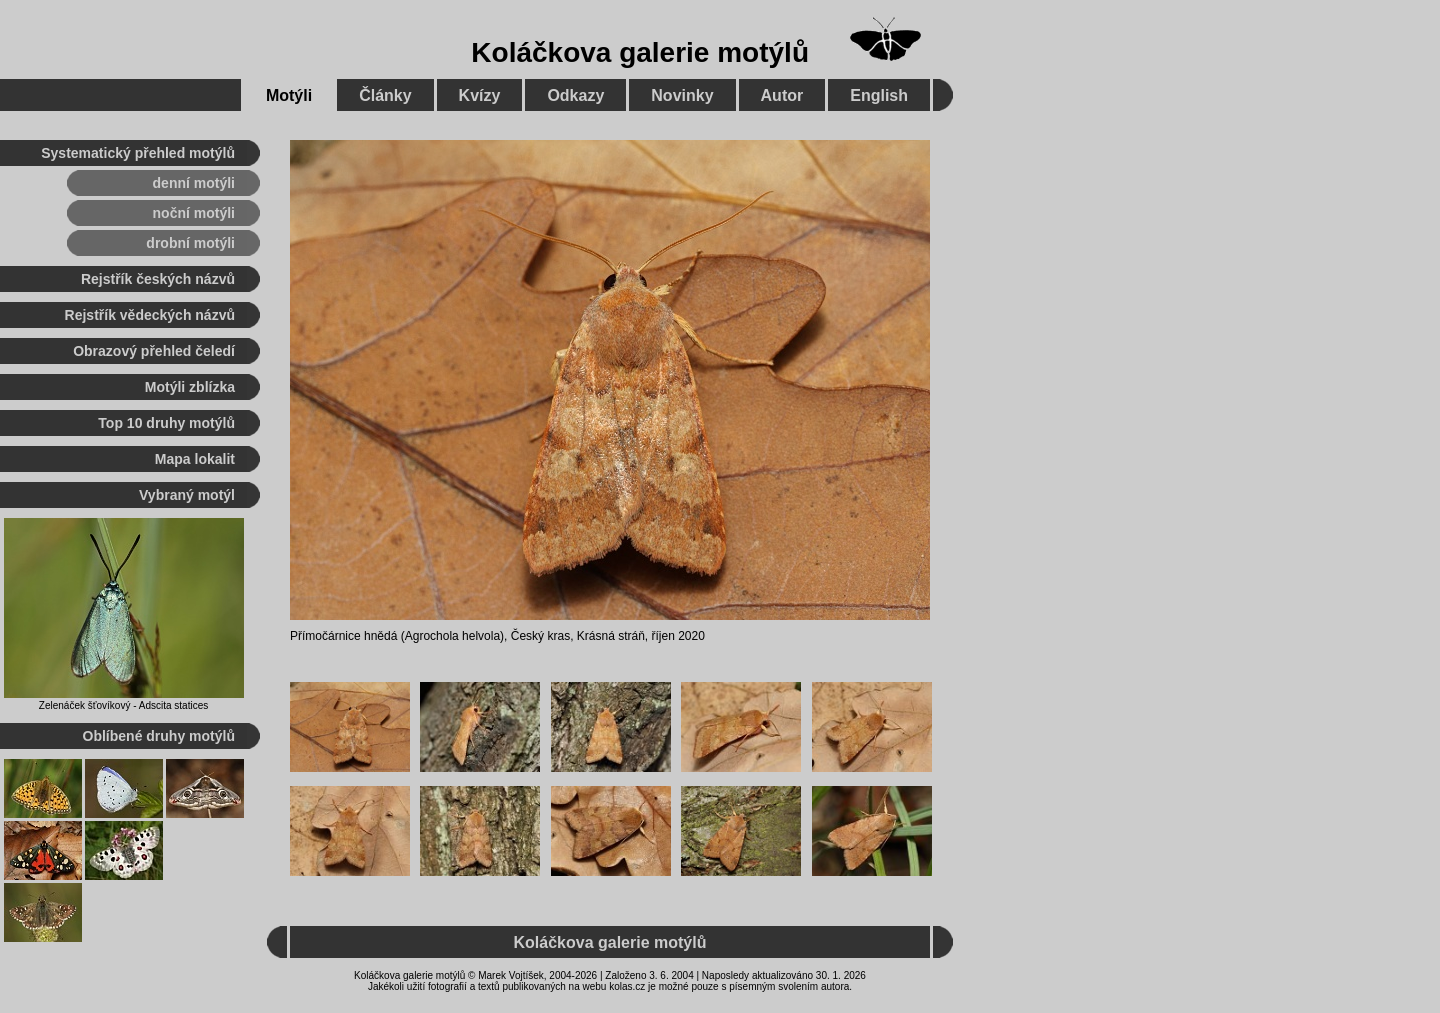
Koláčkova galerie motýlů (640, 52)
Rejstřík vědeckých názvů (150, 315)
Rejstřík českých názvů (158, 279)
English (879, 95)
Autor (782, 95)
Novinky (682, 95)
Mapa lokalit (195, 459)
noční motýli (194, 213)
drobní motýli (190, 243)
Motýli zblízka (190, 387)
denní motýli (194, 183)
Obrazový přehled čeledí (154, 351)
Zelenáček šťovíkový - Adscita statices (123, 705)
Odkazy (575, 95)
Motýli (289, 95)
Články (385, 95)
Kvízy (480, 95)
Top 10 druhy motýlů (166, 423)
